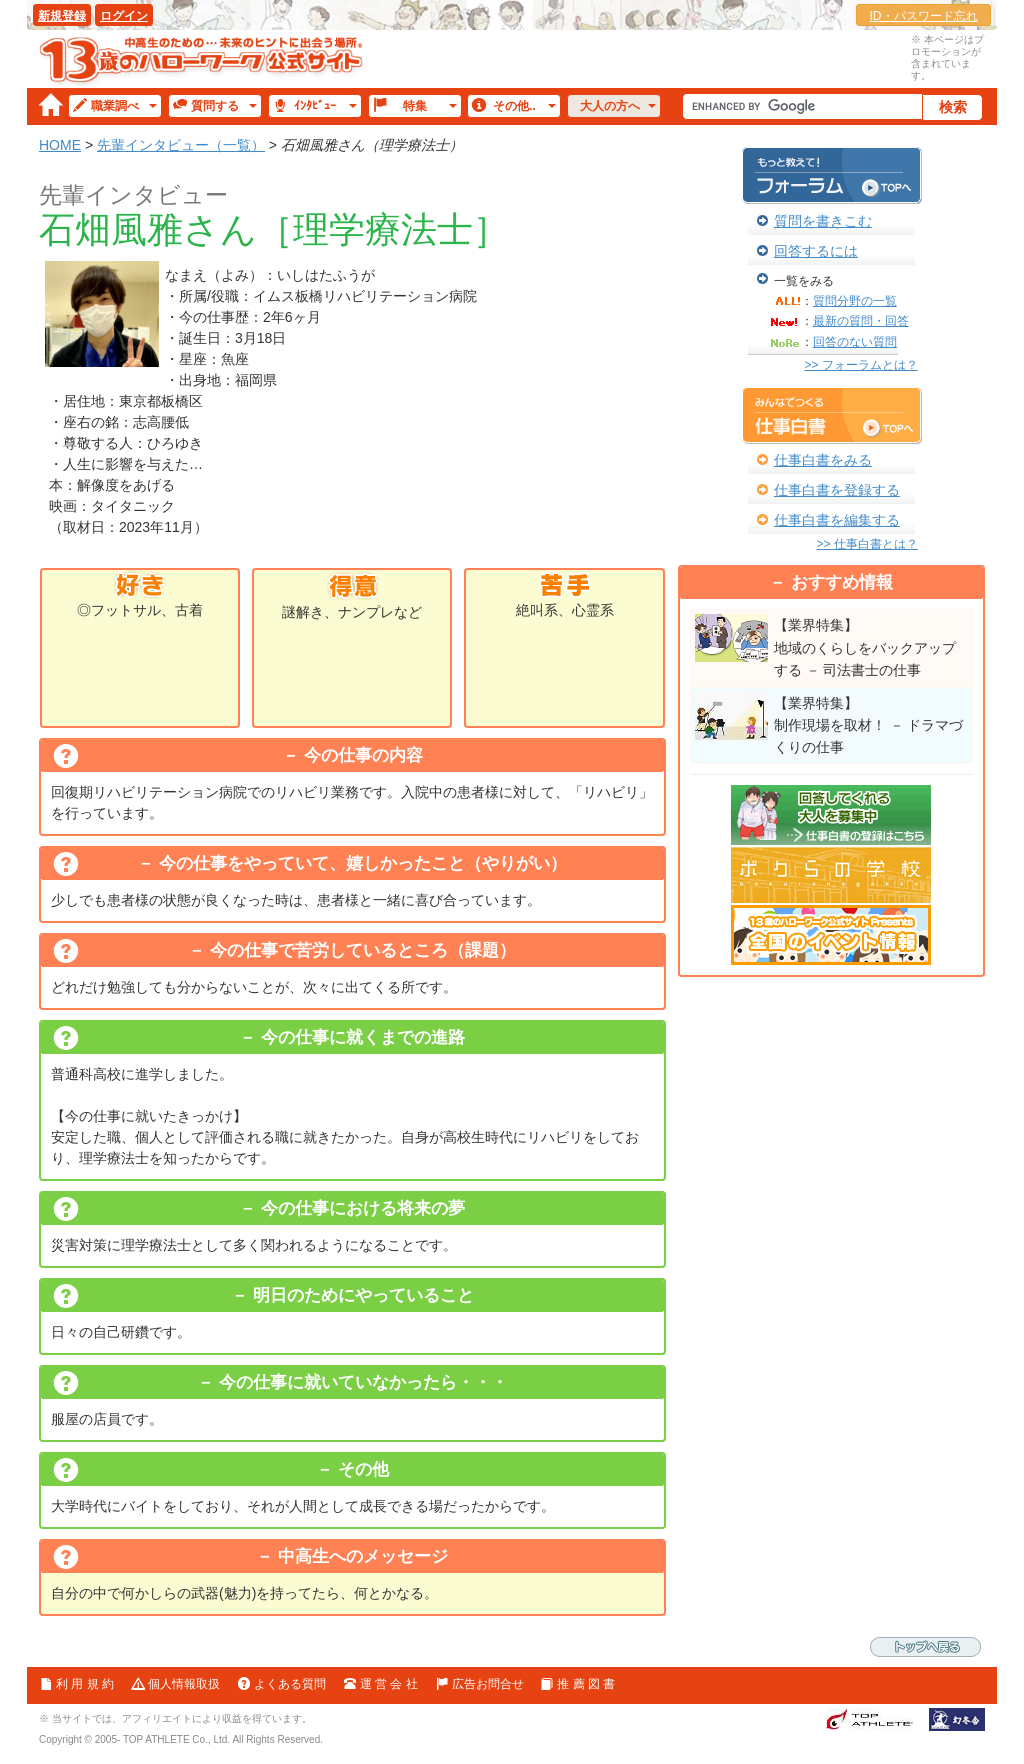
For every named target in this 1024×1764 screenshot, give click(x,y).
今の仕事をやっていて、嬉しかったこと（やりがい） (363, 863)
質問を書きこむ (823, 221)
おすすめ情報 (842, 582)
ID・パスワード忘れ (924, 16)
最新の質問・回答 (861, 321)
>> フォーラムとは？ (860, 365)
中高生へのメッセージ (363, 1556)
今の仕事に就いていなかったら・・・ (363, 1382)
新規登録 (62, 16)
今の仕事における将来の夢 (363, 1208)
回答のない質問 (855, 342)
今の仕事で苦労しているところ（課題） (363, 950)
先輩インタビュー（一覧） (181, 145)
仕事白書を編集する (837, 520)
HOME (60, 145)
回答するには (816, 251)
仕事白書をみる (823, 460)
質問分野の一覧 (855, 301)
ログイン (124, 16)
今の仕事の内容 (363, 755)
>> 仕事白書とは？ (866, 544)
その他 (363, 1469)
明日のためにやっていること (363, 1295)
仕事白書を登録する (837, 490)
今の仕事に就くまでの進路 (363, 1037)
